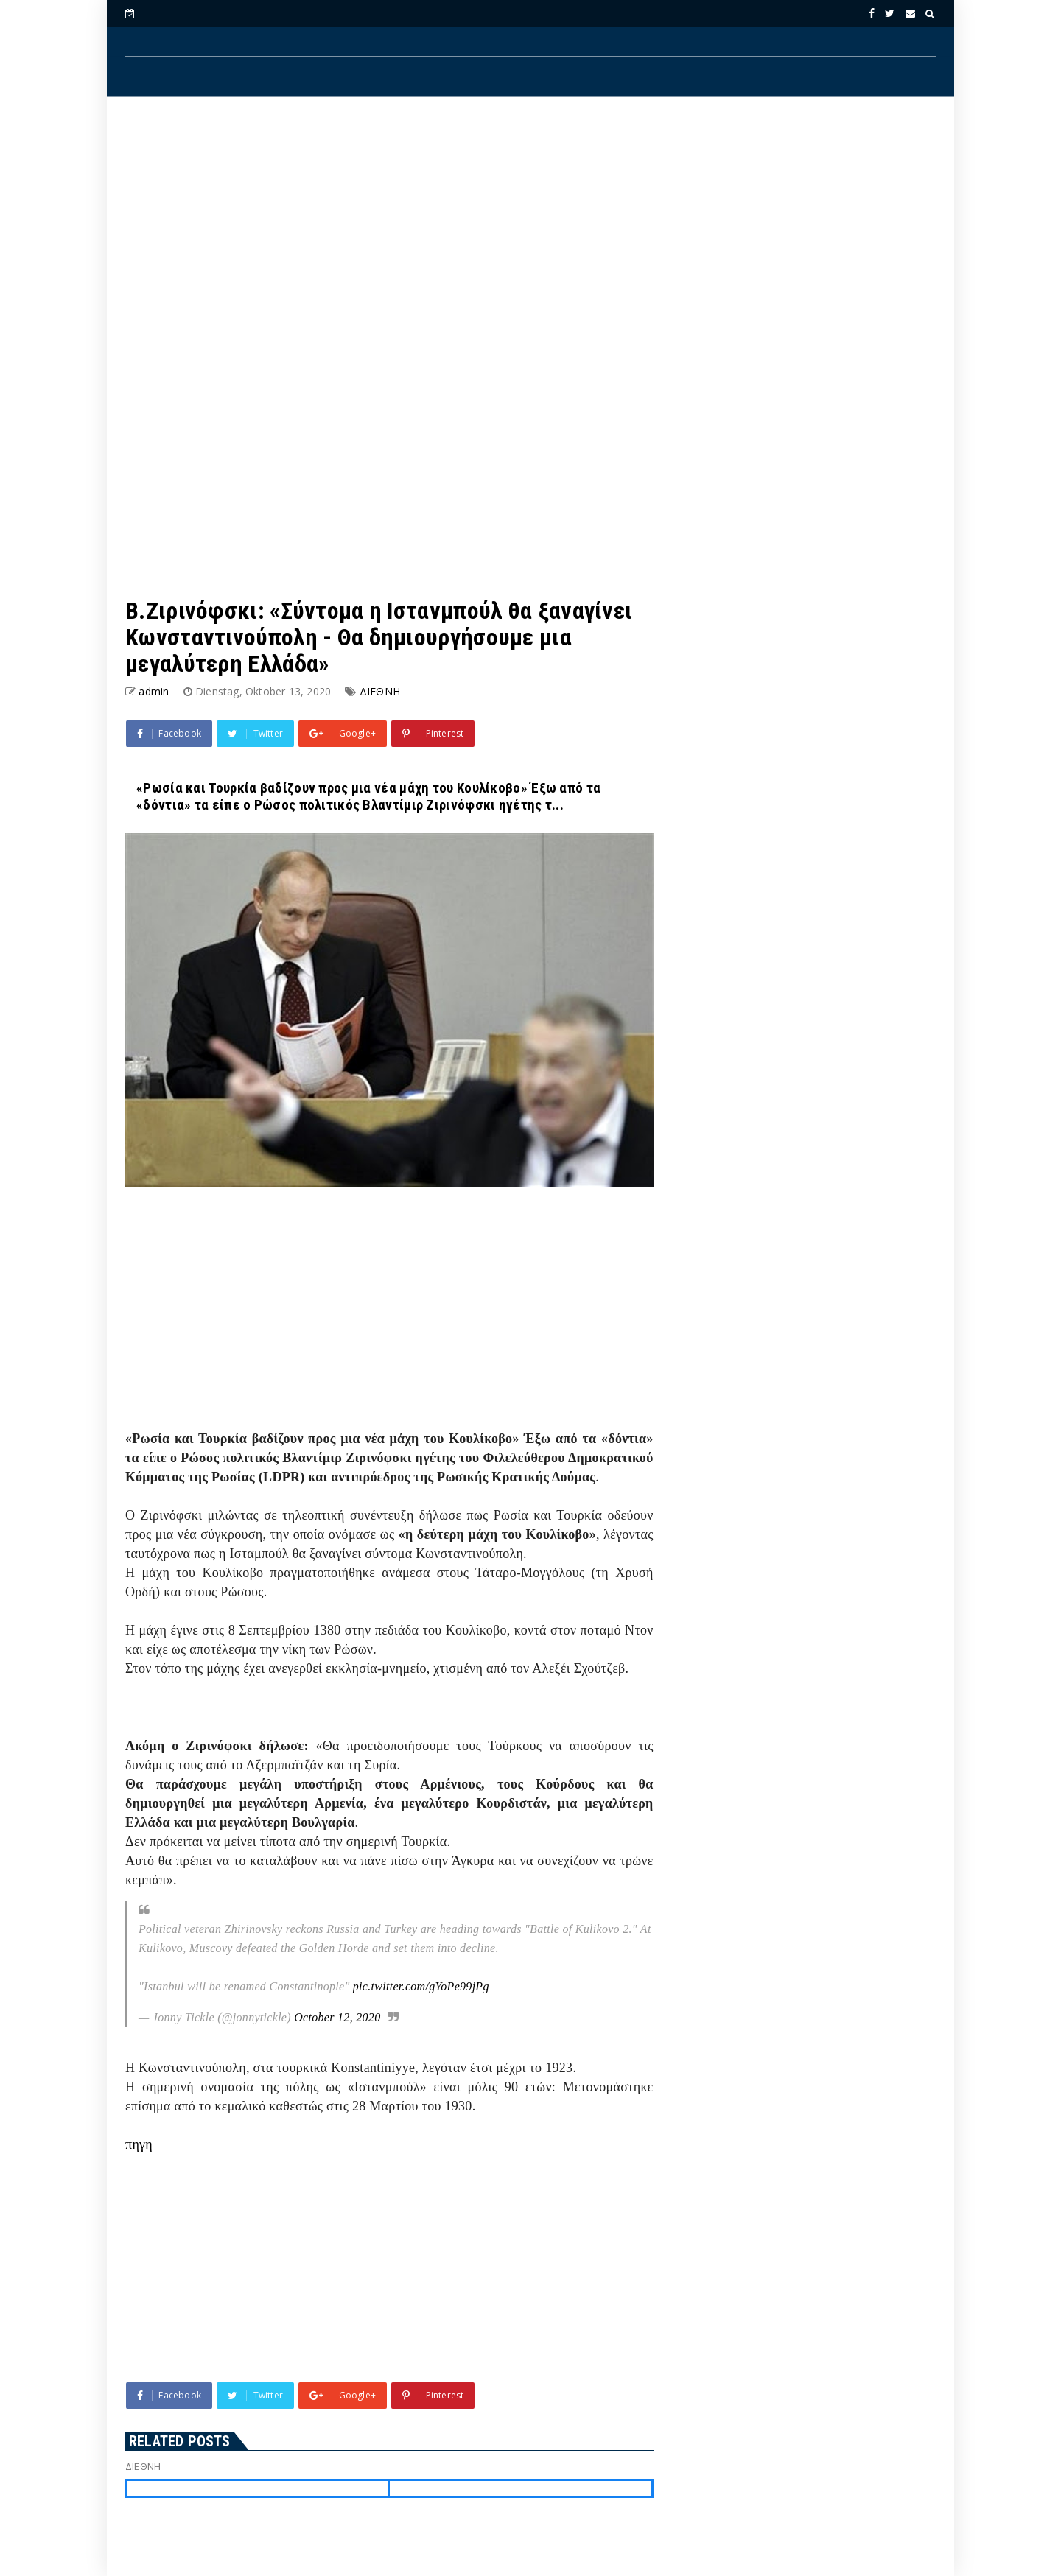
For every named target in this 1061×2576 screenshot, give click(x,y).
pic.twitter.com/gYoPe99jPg (421, 1986)
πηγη (139, 2144)
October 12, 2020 (337, 2017)
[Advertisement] (530, 229)
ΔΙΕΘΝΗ (380, 691)
